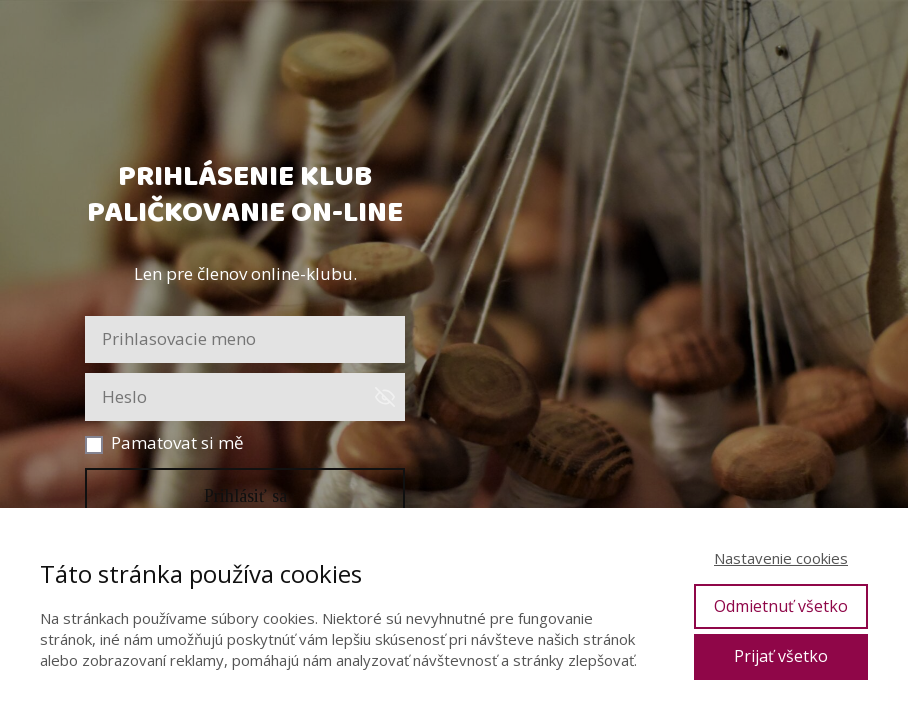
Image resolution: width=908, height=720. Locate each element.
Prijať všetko (781, 656)
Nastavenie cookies (781, 558)
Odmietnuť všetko (781, 606)
